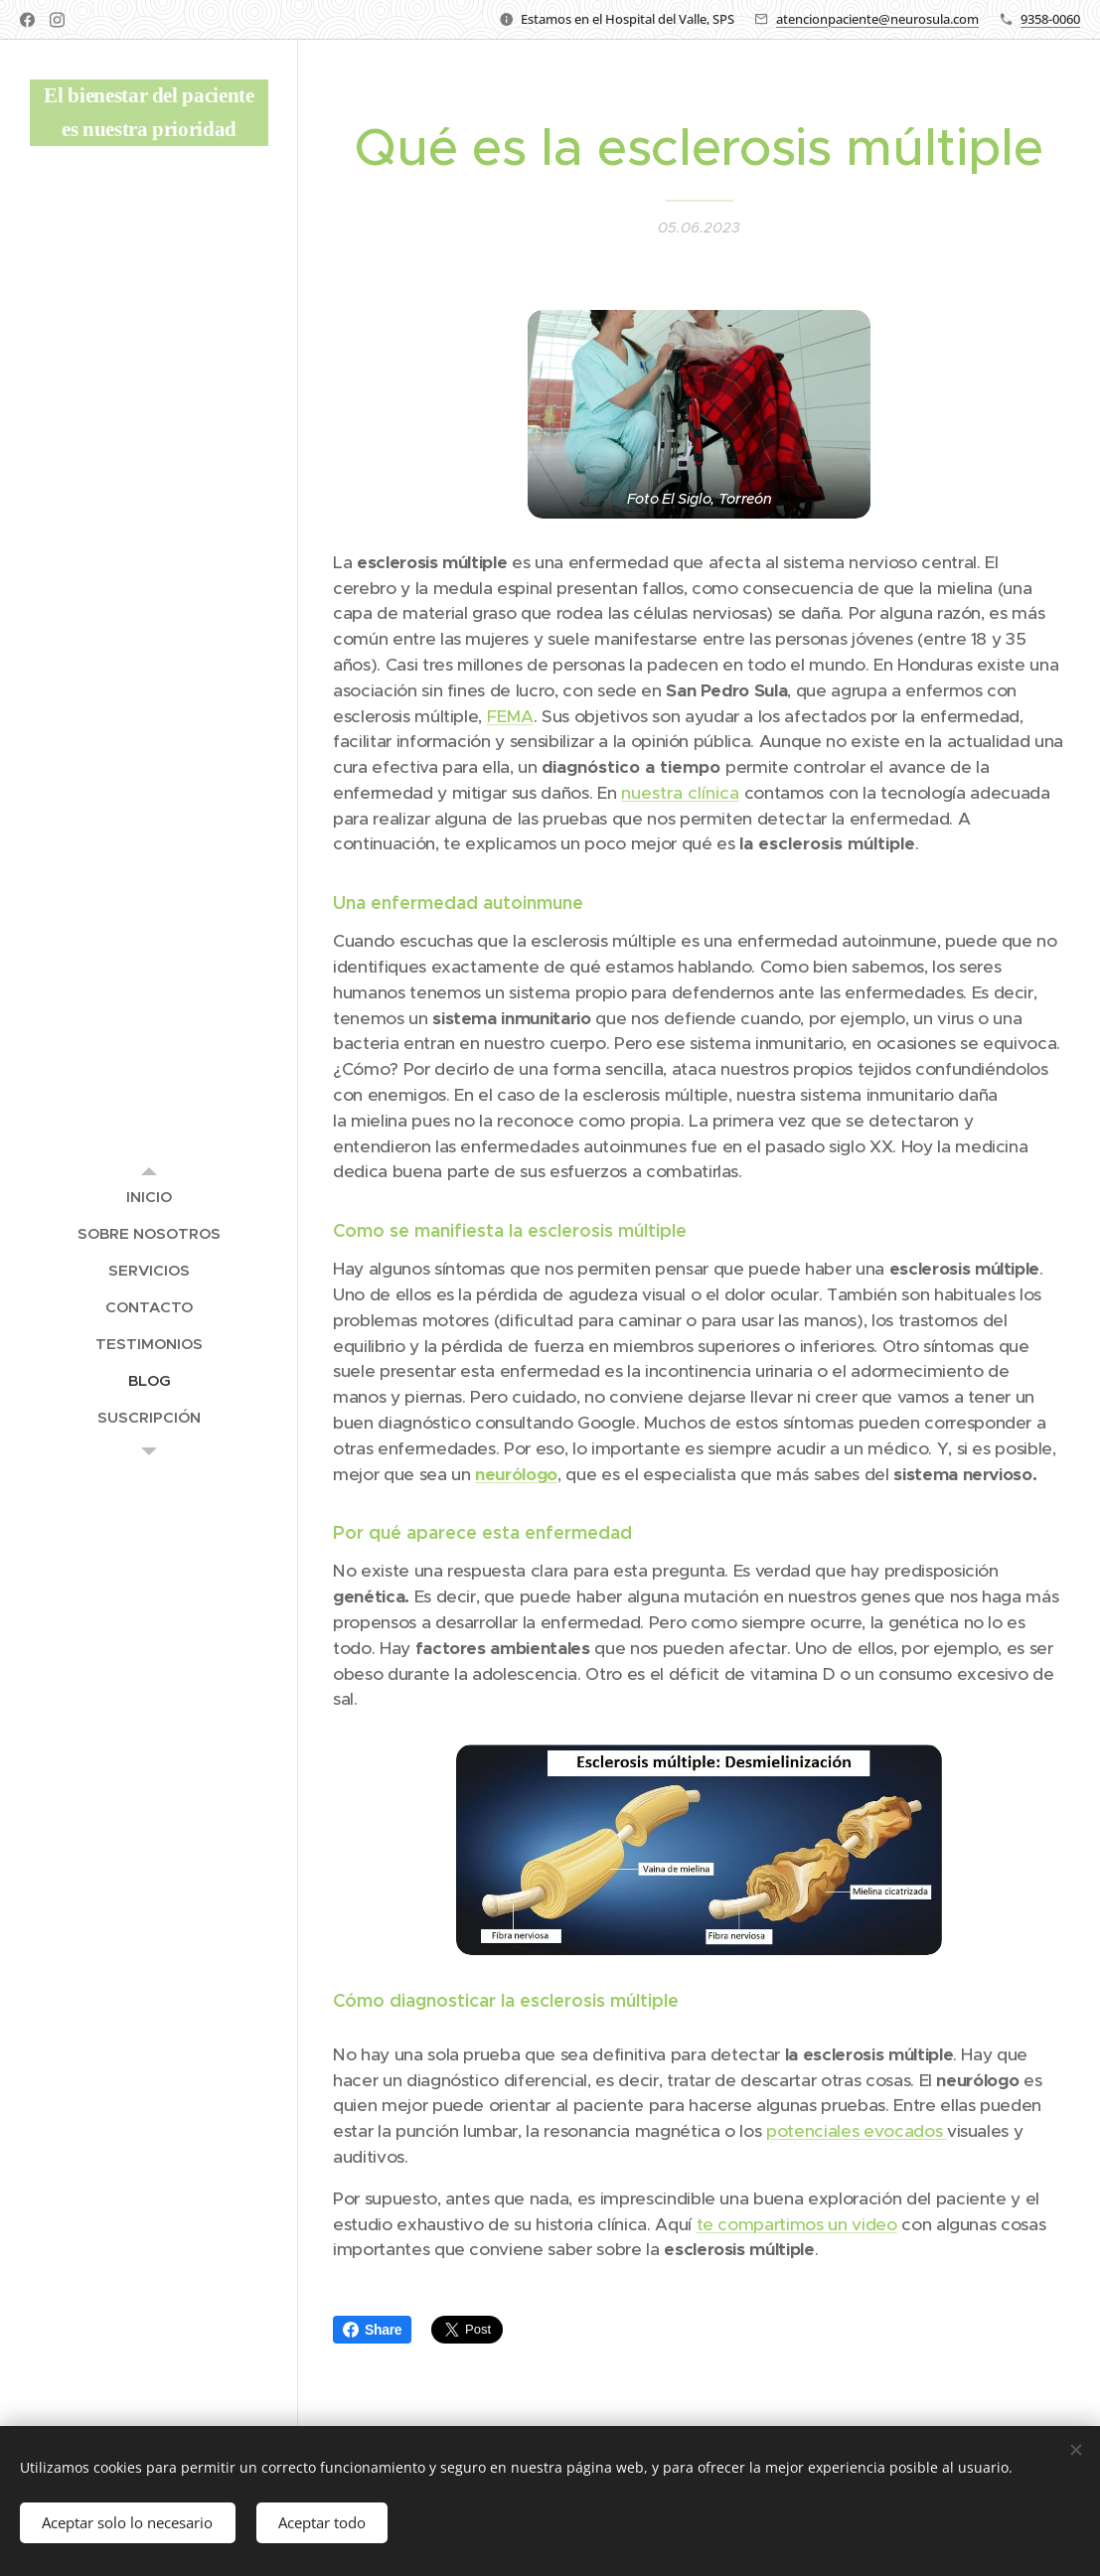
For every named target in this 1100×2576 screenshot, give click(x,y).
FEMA (510, 716)
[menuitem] (149, 1196)
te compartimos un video (797, 2224)
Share (372, 2330)
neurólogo (516, 1474)
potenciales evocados (856, 2132)
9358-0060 (1050, 19)
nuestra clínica (680, 793)
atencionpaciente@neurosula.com (877, 19)
